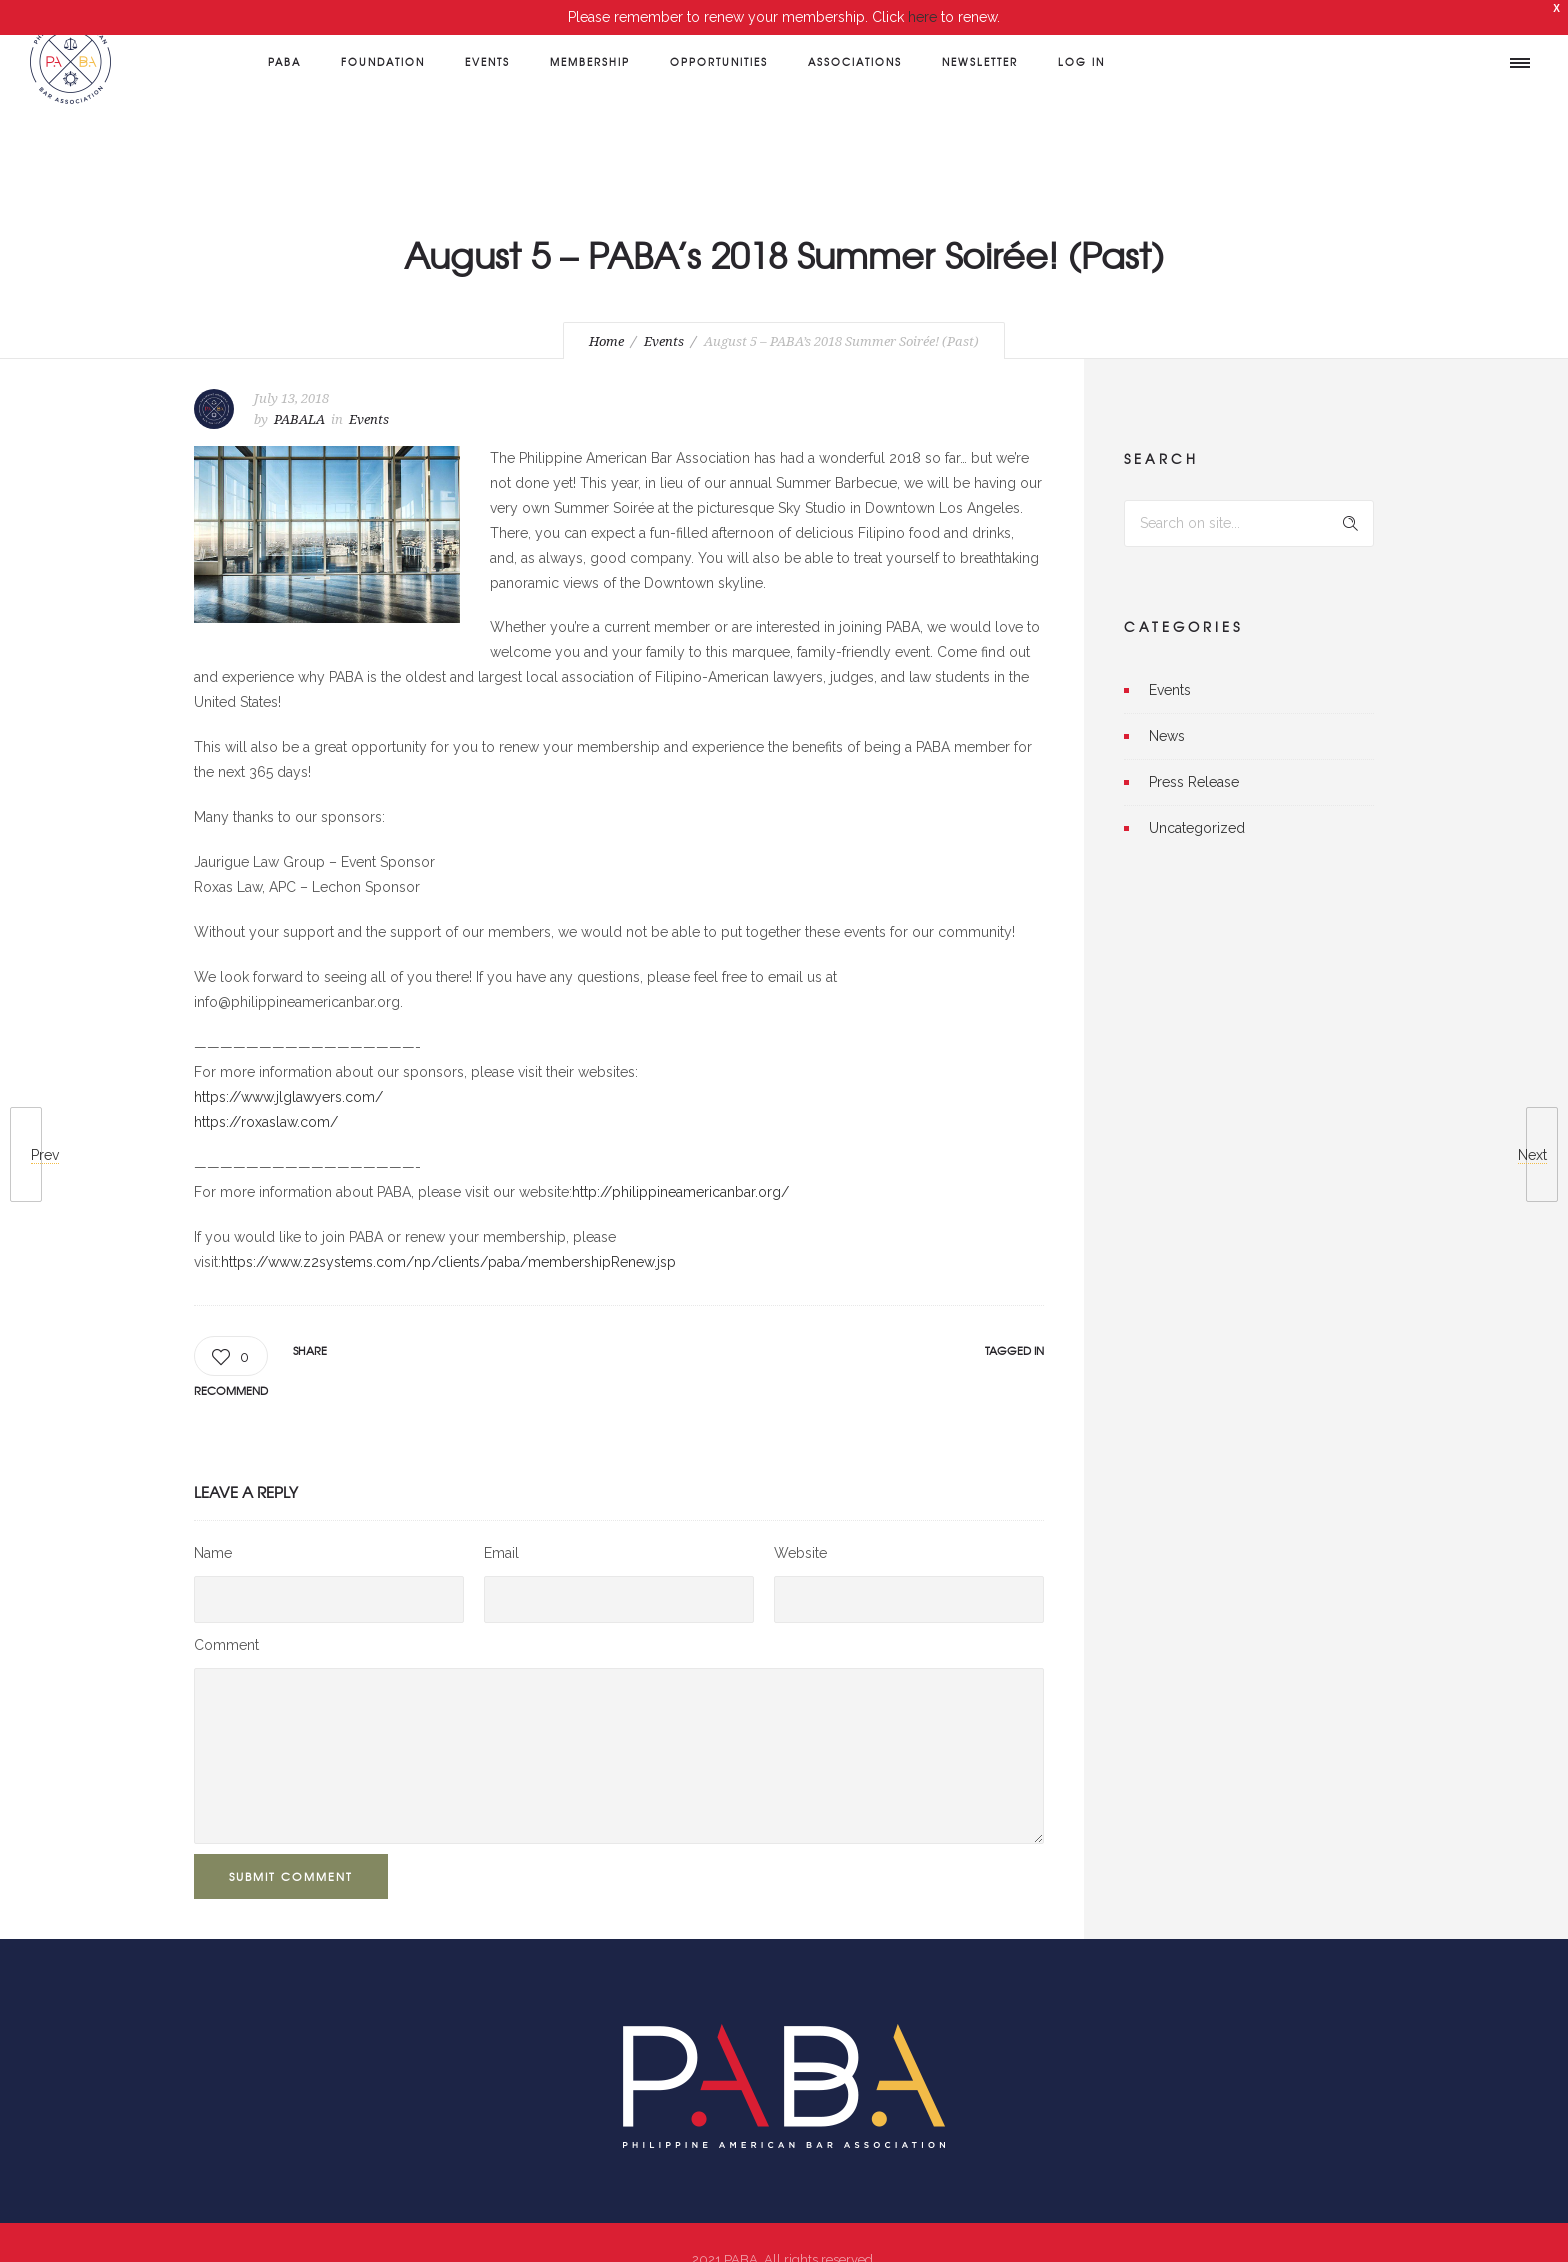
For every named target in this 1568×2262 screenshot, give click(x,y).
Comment (226, 1620)
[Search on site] (1249, 497)
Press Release (1194, 756)
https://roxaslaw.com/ (266, 1096)
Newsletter (980, 61)
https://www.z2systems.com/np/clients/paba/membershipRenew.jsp (448, 1236)
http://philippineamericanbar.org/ (680, 1166)
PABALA (299, 393)
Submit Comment (291, 1851)
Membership (590, 61)
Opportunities (719, 61)
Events (487, 61)
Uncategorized (1197, 802)
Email (501, 1528)
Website (800, 1528)
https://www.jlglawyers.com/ (288, 1071)
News (1167, 710)
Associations (855, 61)
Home (606, 316)
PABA (284, 61)
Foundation (383, 61)
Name (213, 1528)
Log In (1081, 61)
